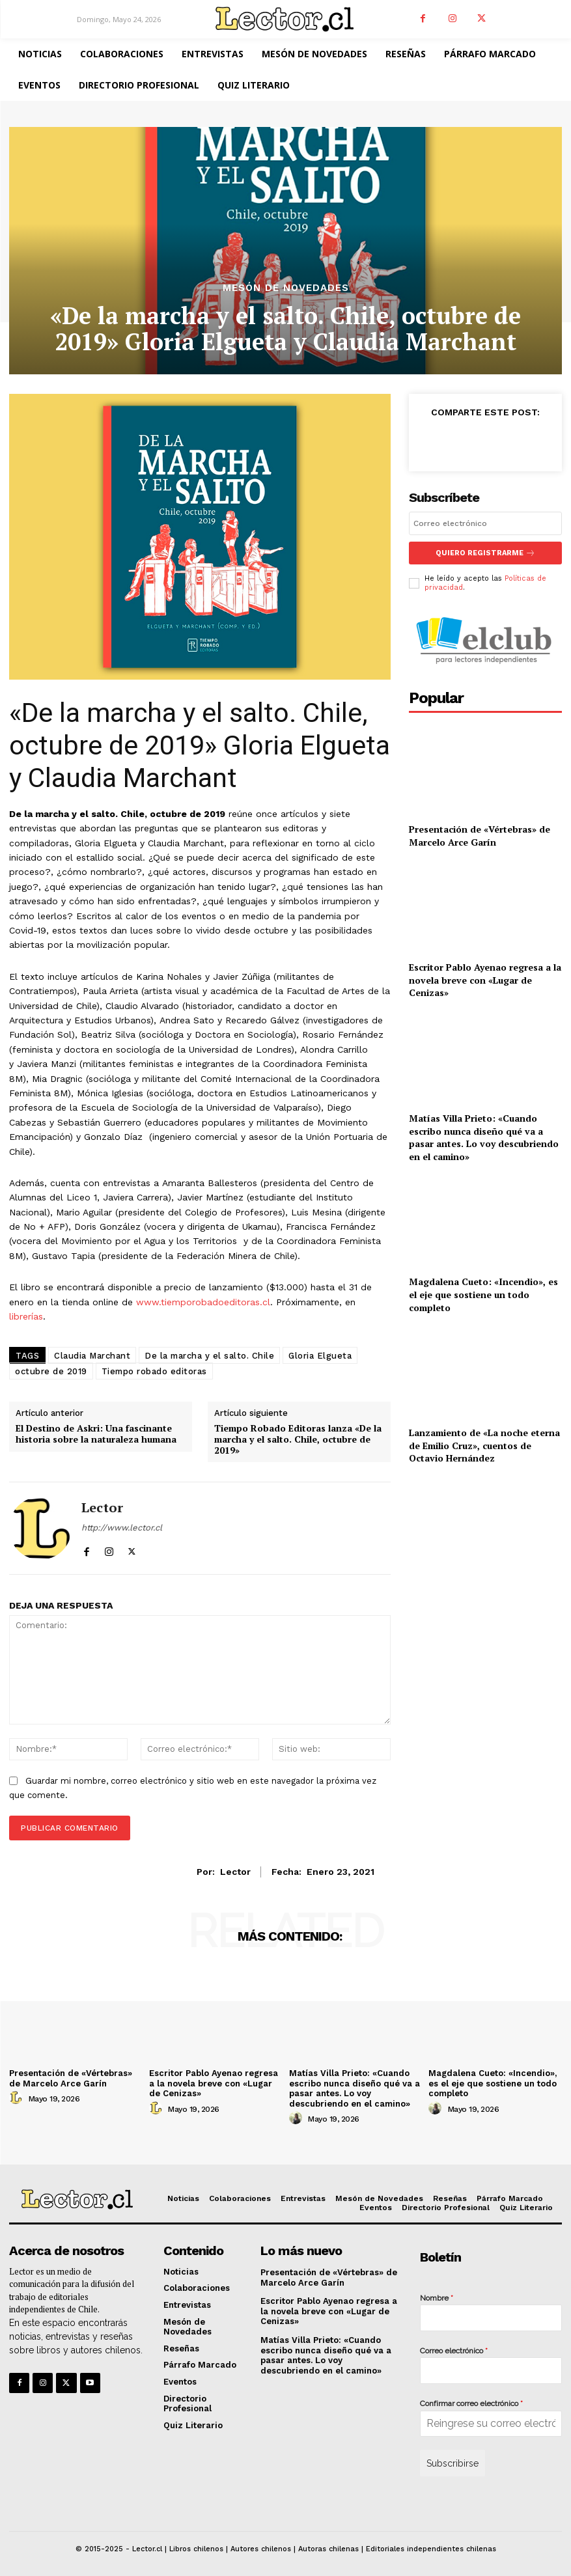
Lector (102, 1508)
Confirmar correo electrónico (471, 2403)
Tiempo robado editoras (154, 1371)
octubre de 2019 (51, 1371)
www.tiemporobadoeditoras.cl (203, 1302)
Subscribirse (452, 2463)
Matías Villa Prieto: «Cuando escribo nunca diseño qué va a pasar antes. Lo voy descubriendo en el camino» (484, 1137)
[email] (485, 523)
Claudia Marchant (92, 1356)
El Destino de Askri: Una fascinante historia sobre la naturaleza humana (96, 1434)
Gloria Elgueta (320, 1356)
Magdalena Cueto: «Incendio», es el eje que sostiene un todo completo (483, 1294)
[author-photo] (17, 2098)
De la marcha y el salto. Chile (209, 1356)
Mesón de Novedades (286, 288)
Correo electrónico (454, 2350)
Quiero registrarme (485, 553)
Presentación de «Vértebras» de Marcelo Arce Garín (479, 835)
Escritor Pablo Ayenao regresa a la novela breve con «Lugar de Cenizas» (485, 980)
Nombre (436, 2298)
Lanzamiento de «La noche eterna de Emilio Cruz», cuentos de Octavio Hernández (484, 1445)
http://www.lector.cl (121, 1527)
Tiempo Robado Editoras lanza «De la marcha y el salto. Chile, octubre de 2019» (298, 1439)
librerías (26, 1316)
